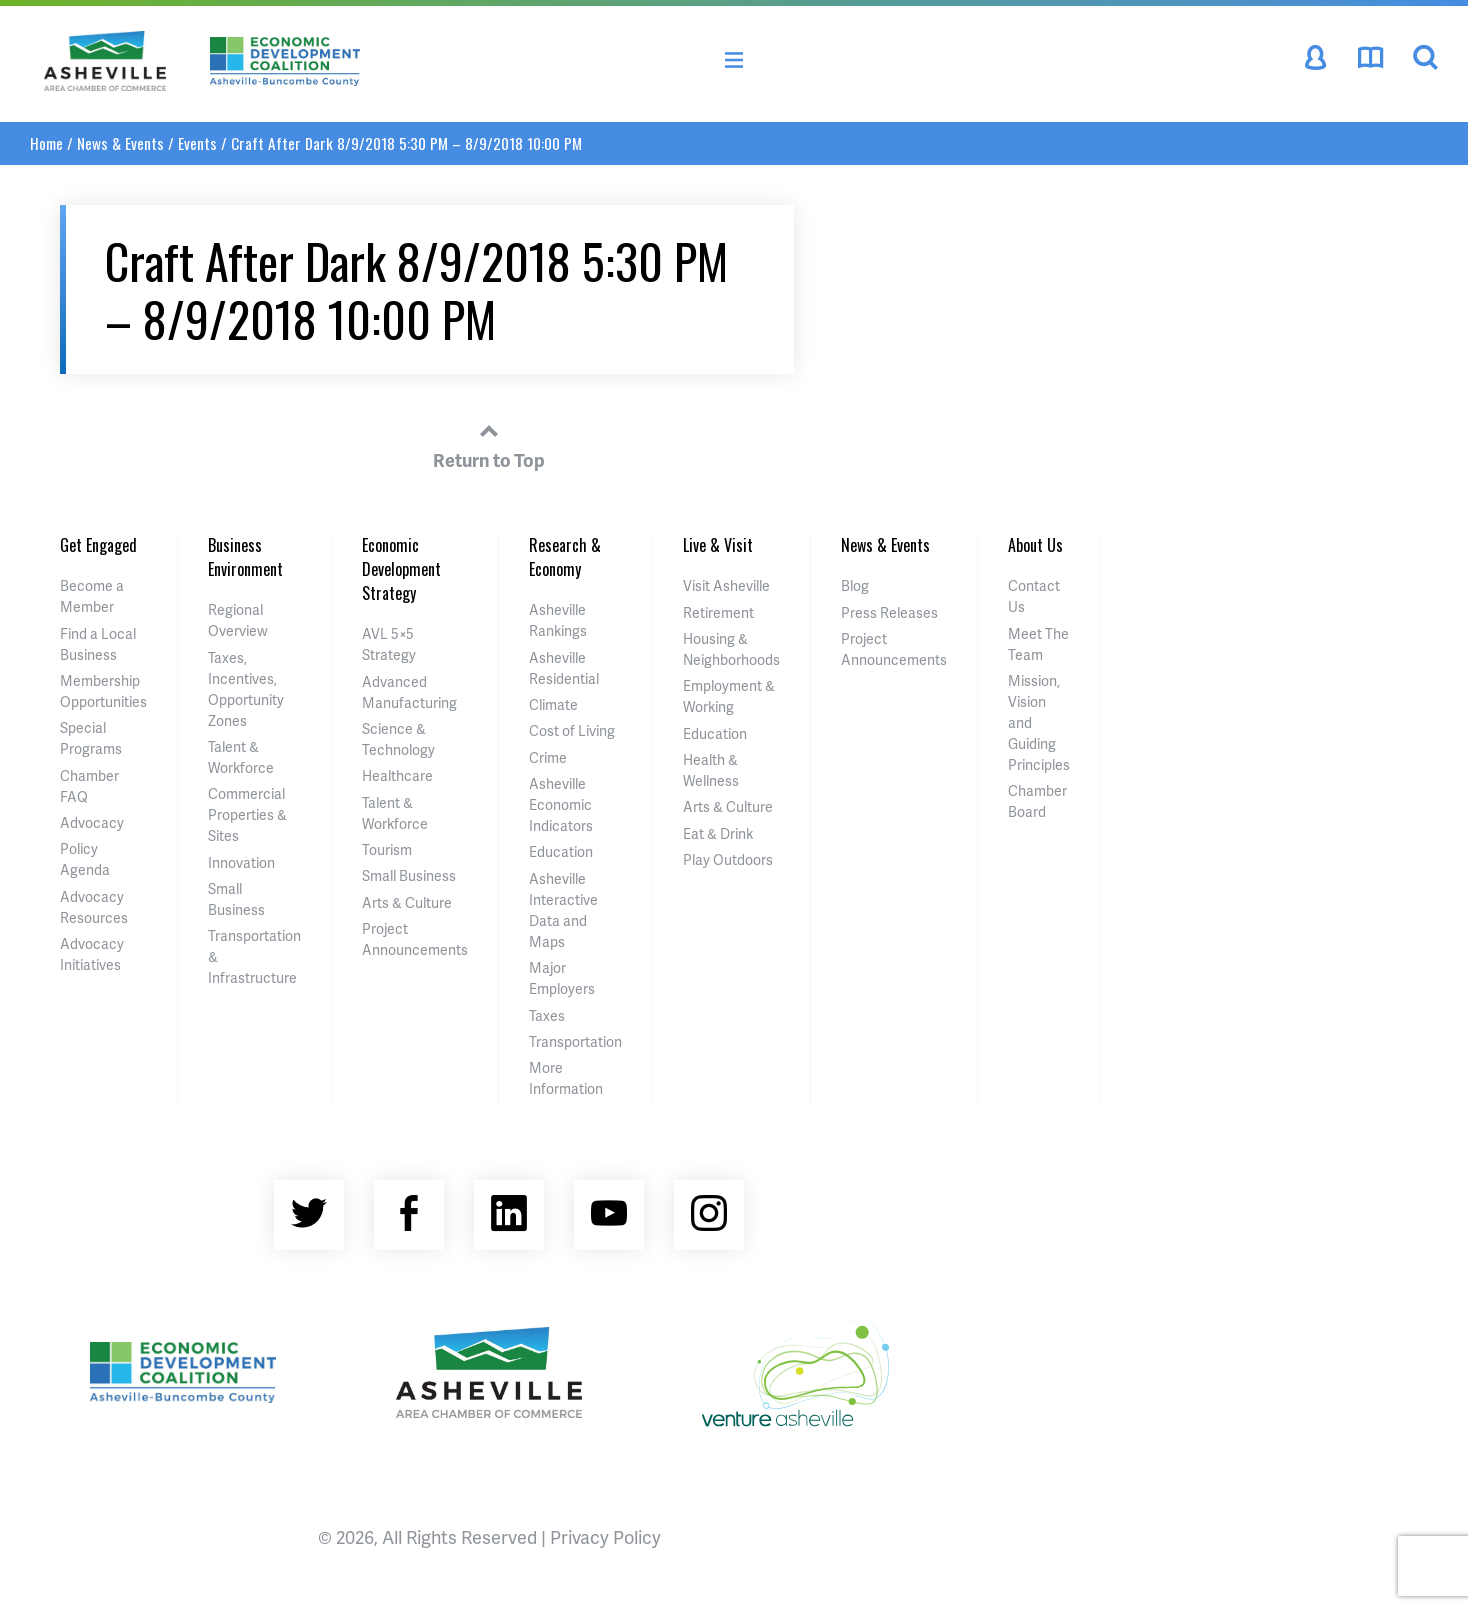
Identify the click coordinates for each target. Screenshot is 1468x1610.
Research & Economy (565, 557)
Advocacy (92, 822)
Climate (553, 704)
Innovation (241, 862)
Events (197, 143)
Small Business (409, 875)
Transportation (575, 1041)
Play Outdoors (728, 859)
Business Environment (245, 557)
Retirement (718, 612)
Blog (855, 585)
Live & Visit (718, 545)
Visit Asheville (726, 585)
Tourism (387, 849)
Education (561, 851)
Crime (548, 757)
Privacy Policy (605, 1536)
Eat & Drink (718, 833)
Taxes (547, 1015)
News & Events (120, 143)
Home (46, 143)
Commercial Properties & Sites (247, 814)
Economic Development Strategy (401, 569)
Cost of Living (572, 730)
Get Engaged (98, 545)
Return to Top (489, 443)
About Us (1035, 545)
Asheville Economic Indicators (561, 804)
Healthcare (397, 775)
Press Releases (889, 612)
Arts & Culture (407, 902)
